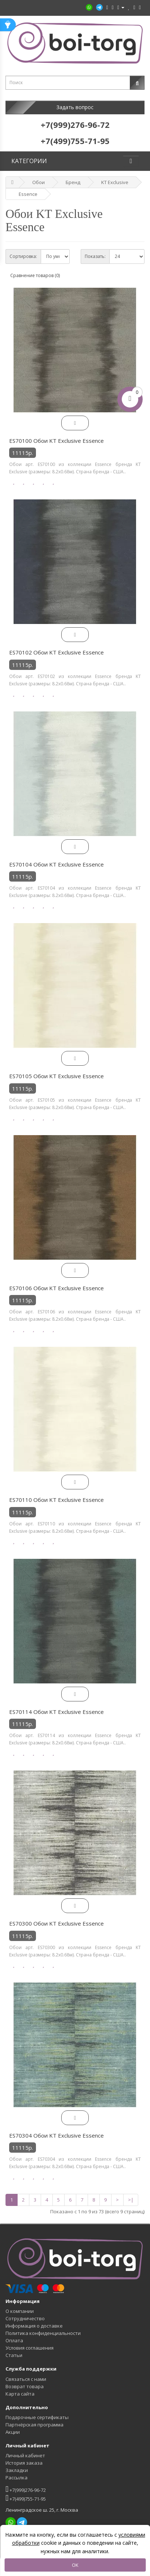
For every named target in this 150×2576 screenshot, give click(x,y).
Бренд (73, 182)
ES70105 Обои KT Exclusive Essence (56, 1076)
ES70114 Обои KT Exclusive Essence (56, 1711)
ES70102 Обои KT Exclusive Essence (56, 652)
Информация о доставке (34, 2325)
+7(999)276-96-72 (26, 2489)
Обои (38, 182)
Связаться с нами (26, 2379)
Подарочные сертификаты (37, 2417)
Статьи (14, 2355)
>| (130, 2199)
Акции (13, 2432)
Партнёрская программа (34, 2424)
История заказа (24, 2463)
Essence (28, 194)
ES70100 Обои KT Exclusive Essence (56, 440)
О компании (20, 2311)
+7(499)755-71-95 (26, 2498)
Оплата (14, 2340)
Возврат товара (25, 2386)
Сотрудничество (25, 2318)
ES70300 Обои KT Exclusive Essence (56, 1923)
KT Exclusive (114, 182)
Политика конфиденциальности (43, 2333)
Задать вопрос (75, 107)
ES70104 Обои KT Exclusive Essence (56, 864)
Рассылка (17, 2477)
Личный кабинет (25, 2455)
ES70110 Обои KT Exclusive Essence (56, 1499)
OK (75, 2565)
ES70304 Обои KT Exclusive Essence (56, 2135)
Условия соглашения (30, 2347)
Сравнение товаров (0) (35, 275)
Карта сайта (20, 2393)
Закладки (17, 2470)
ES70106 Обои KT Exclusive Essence (56, 1288)
